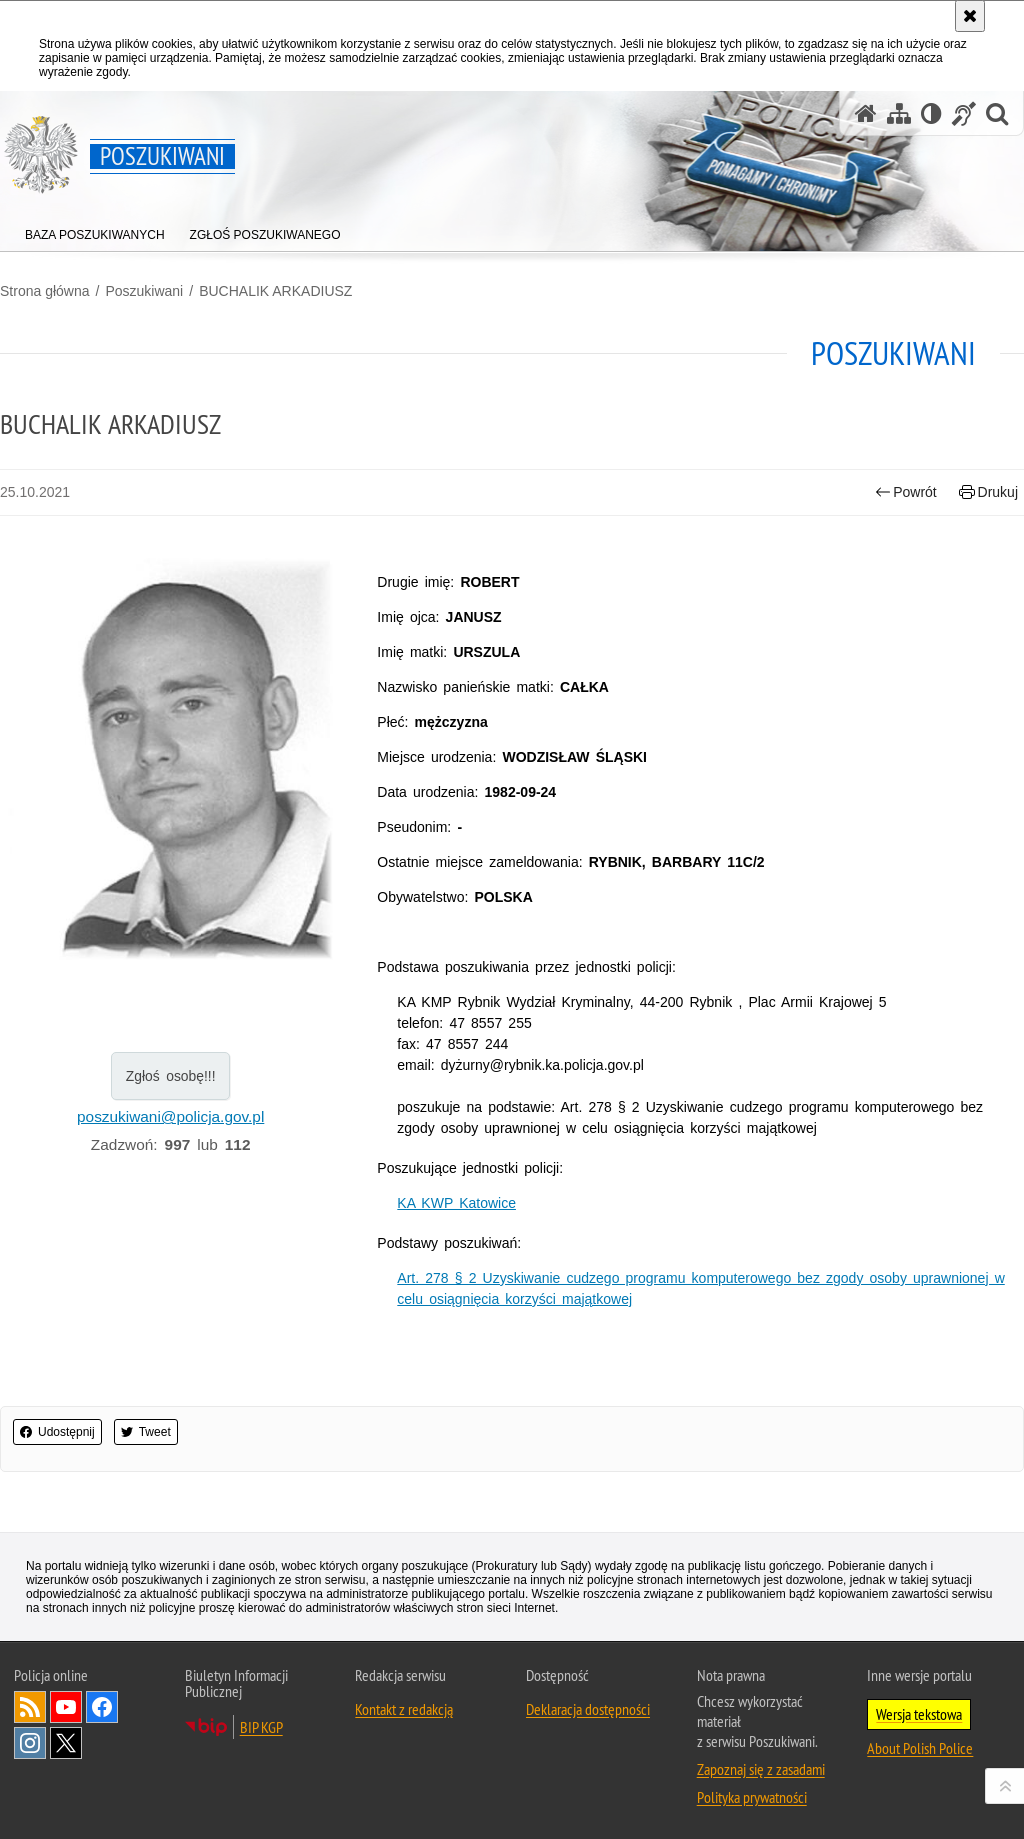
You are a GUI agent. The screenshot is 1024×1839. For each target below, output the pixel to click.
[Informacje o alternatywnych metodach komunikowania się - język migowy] (964, 113)
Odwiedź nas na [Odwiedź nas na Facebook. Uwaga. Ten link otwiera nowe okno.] (102, 1707)
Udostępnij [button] (57, 1432)
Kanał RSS (30, 1707)
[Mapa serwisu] (899, 113)
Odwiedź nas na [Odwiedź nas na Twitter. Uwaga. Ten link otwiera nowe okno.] (66, 1743)
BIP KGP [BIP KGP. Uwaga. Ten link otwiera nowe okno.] (261, 1727)
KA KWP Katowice (456, 1203)
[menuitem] (95, 230)
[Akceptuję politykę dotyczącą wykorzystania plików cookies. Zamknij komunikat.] (970, 16)
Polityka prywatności (752, 1797)
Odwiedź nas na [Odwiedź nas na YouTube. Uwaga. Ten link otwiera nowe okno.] (66, 1707)
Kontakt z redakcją (404, 1709)
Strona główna (45, 291)
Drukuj (988, 492)
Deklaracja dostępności (588, 1709)
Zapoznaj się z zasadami (761, 1769)
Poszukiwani (144, 291)
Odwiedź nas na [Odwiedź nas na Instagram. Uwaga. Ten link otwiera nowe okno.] (30, 1743)
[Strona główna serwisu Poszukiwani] (866, 113)
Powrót (906, 492)
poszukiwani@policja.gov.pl (170, 1116)
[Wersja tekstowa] (931, 113)
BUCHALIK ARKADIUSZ (275, 291)
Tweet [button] (146, 1432)
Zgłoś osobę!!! (171, 1076)
